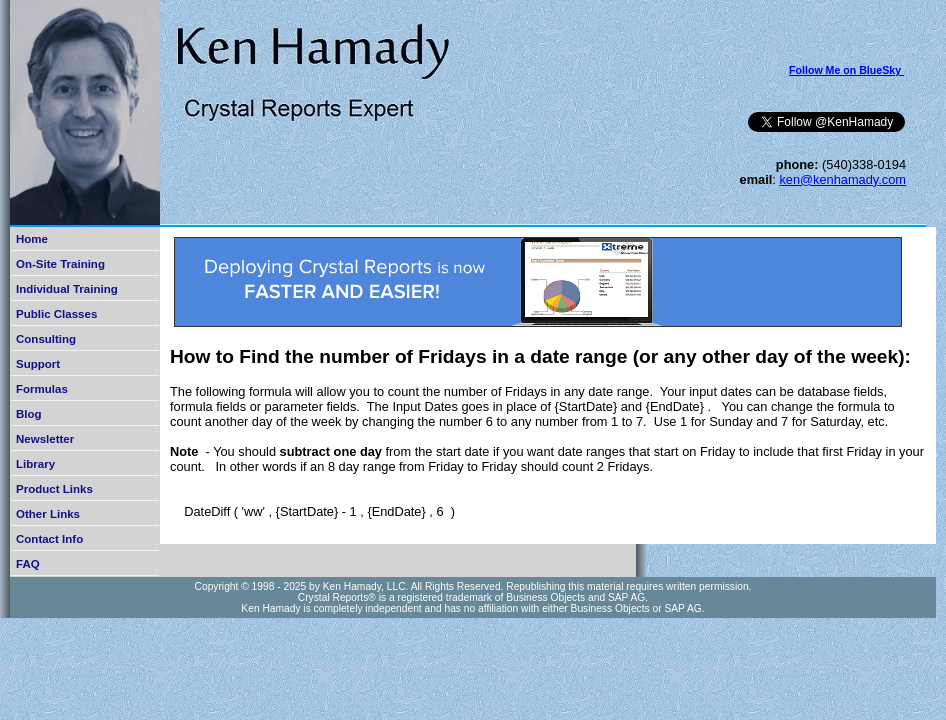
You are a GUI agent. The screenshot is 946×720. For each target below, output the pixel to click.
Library (35, 464)
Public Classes (56, 314)
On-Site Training (60, 264)
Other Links (48, 514)
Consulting (46, 339)
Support (38, 364)
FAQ (28, 564)
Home (32, 239)
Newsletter (45, 439)
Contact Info (49, 539)
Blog (29, 414)
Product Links (54, 489)
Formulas (42, 389)
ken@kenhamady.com (842, 179)
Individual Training (67, 289)
